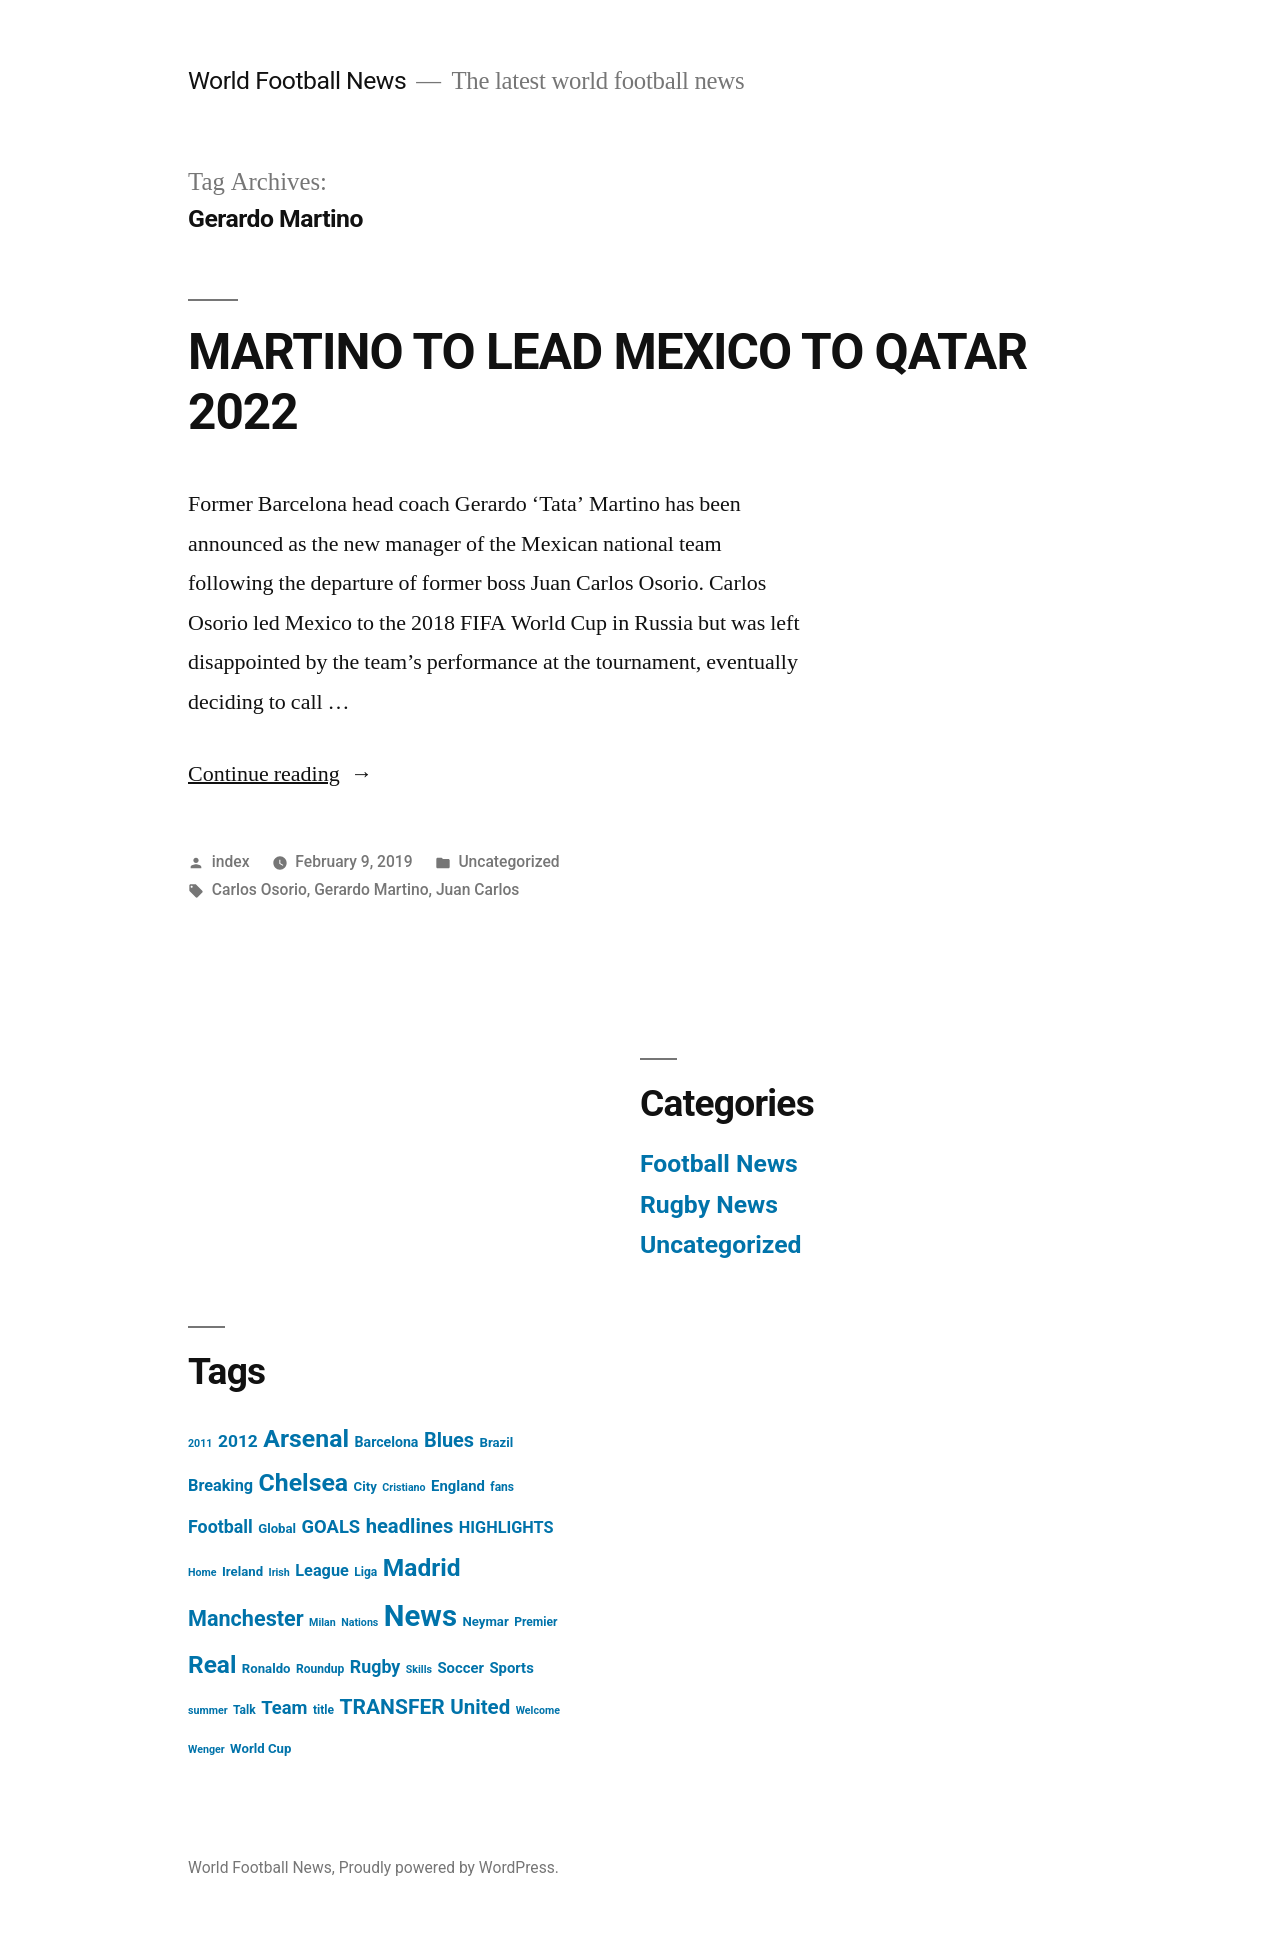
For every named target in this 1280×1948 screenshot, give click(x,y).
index (231, 861)
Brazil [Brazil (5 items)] (497, 1442)
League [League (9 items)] (321, 1570)
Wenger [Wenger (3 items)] (206, 1749)
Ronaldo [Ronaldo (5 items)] (266, 1668)
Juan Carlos (477, 889)
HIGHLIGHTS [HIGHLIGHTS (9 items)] (506, 1527)
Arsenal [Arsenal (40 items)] (306, 1438)
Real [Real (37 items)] (212, 1664)
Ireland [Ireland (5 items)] (242, 1571)
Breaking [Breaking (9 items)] (220, 1485)
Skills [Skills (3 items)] (419, 1669)
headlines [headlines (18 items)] (410, 1526)
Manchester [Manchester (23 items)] (246, 1618)
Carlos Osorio (259, 889)
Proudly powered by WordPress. (449, 1867)
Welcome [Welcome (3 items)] (538, 1710)
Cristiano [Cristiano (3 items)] (403, 1487)
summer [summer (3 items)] (208, 1710)
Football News (719, 1163)
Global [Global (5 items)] (277, 1528)
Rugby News (709, 1204)
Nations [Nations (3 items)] (359, 1622)
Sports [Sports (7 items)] (511, 1668)
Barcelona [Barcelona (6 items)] (387, 1442)
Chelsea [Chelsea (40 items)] (304, 1482)
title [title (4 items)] (323, 1710)
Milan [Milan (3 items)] (322, 1622)
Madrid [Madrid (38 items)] (422, 1567)
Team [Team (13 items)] (284, 1707)
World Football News (297, 80)
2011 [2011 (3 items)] (200, 1443)
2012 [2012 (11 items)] (238, 1441)
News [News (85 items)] (420, 1616)
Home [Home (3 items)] (202, 1572)
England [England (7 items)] (458, 1486)
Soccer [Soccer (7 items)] (460, 1668)
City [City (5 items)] (365, 1486)
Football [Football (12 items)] (220, 1526)
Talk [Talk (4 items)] (244, 1710)
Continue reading (280, 774)
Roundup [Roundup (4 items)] (320, 1669)
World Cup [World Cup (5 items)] (260, 1748)
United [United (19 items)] (480, 1707)
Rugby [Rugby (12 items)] (375, 1666)
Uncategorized (508, 861)
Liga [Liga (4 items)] (365, 1572)
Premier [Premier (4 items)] (535, 1622)
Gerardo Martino (371, 889)
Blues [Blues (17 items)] (449, 1440)
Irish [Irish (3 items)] (279, 1572)
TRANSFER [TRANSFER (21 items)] (391, 1706)
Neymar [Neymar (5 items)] (485, 1621)
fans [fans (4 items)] (502, 1487)
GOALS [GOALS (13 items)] (331, 1526)
